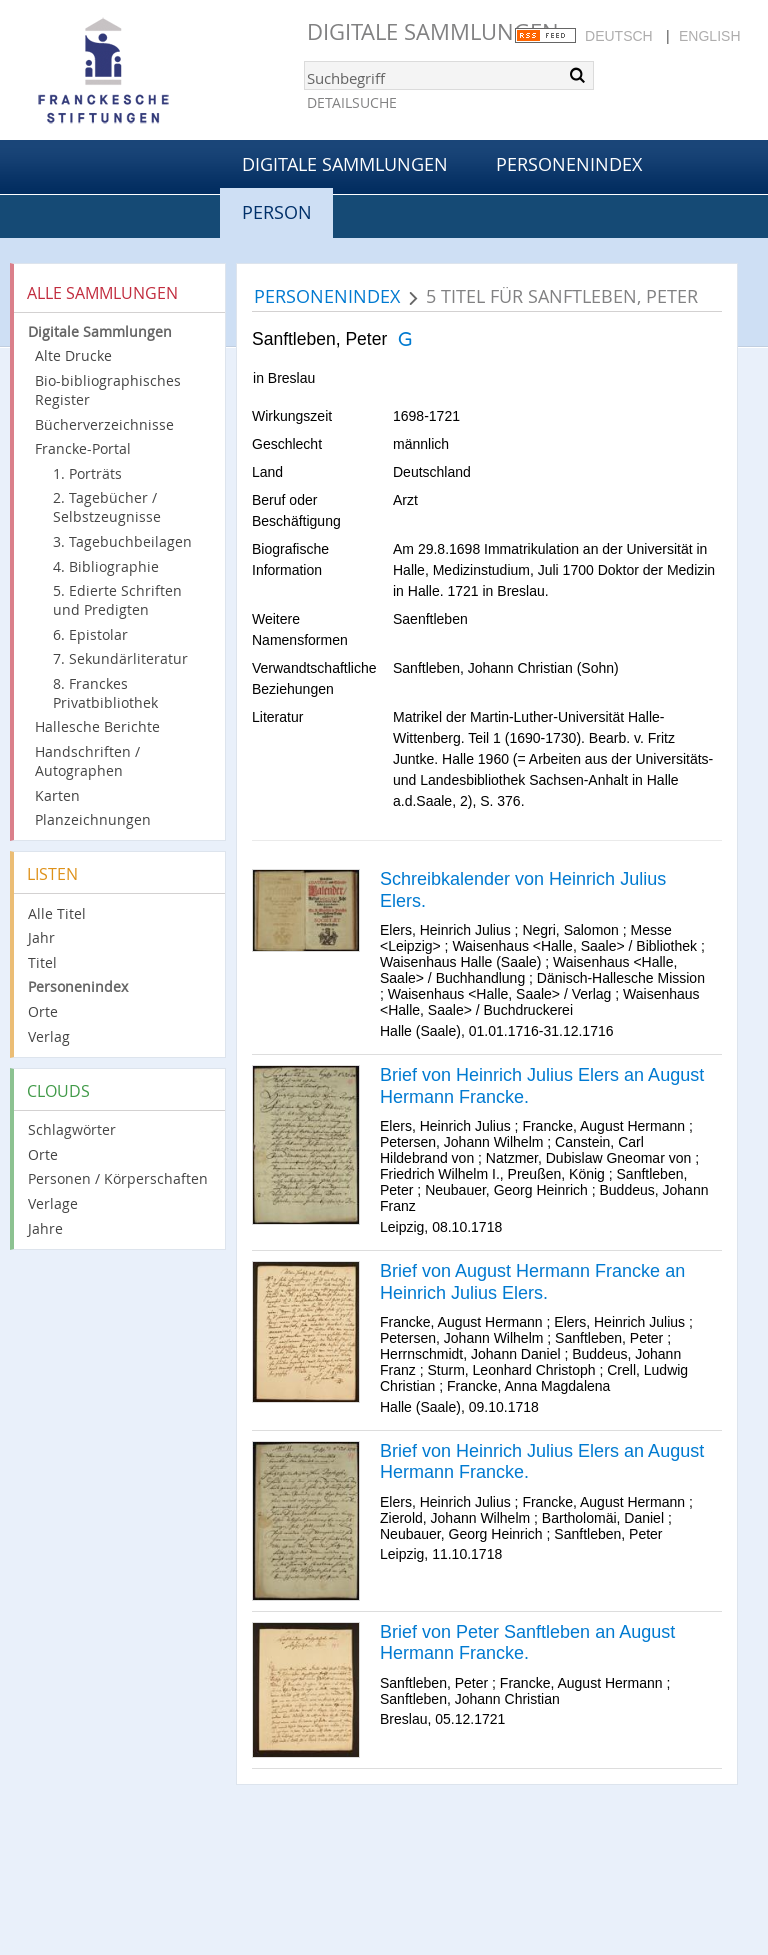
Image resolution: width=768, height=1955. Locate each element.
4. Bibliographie (106, 566)
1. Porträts (87, 473)
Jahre (45, 1228)
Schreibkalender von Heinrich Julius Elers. (523, 890)
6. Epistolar (90, 634)
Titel (42, 962)
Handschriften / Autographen (87, 761)
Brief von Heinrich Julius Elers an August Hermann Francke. (542, 1086)
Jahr (41, 937)
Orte (43, 1011)
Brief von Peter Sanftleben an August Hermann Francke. (527, 1643)
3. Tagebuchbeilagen (122, 541)
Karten (57, 795)
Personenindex (569, 164)
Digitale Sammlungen (433, 31)
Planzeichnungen (93, 819)
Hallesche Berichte (97, 726)
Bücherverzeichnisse (104, 424)
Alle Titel (57, 913)
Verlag (49, 1036)
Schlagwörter (72, 1129)
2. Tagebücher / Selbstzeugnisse (107, 507)
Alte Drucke (73, 355)
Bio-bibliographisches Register (108, 390)
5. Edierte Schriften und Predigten (117, 600)
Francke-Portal (83, 448)
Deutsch (619, 36)
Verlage (53, 1203)
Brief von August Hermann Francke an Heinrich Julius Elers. (532, 1282)
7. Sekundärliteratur (120, 658)
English (709, 36)
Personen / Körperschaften (118, 1178)
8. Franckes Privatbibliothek (105, 693)
